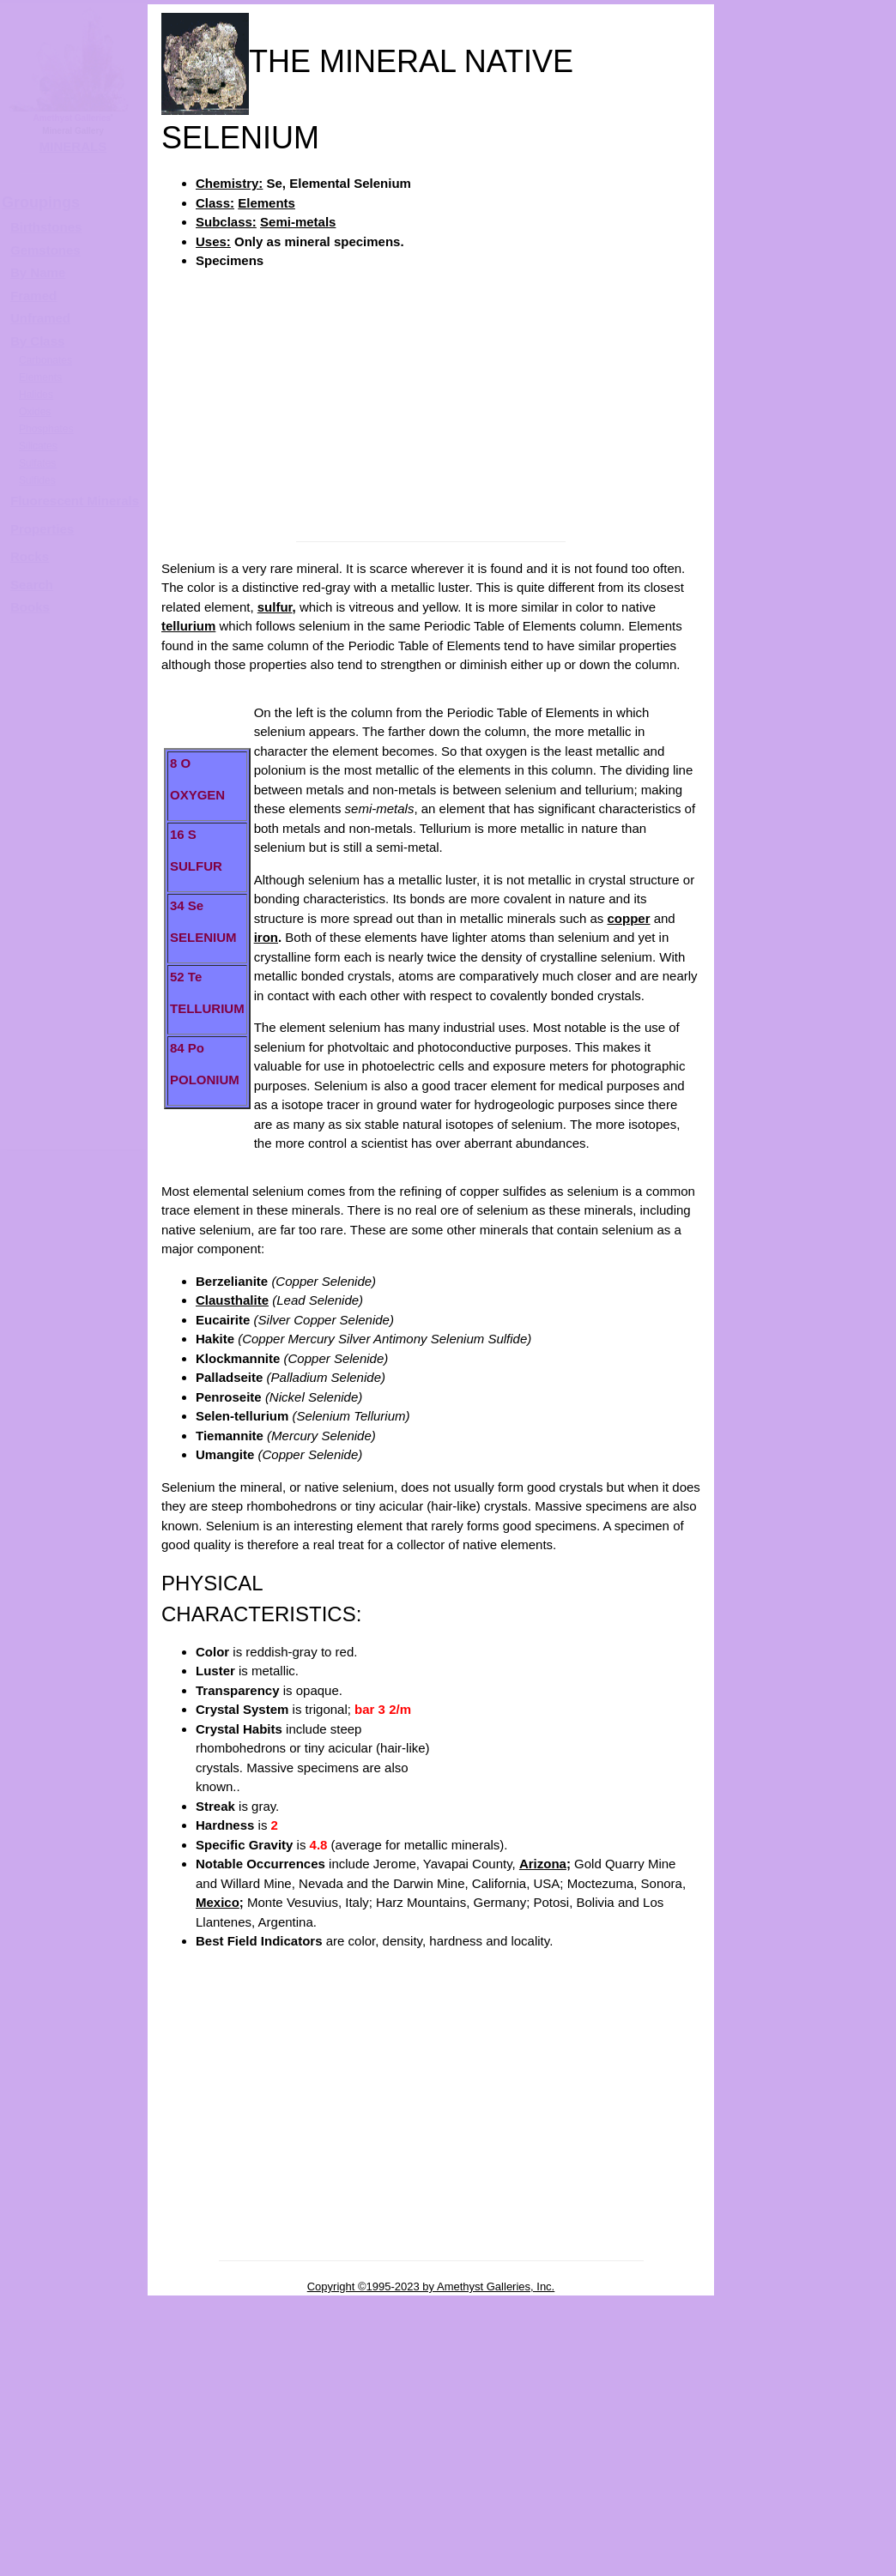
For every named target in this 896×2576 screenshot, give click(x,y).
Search (31, 584)
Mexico (217, 1902)
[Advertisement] (431, 404)
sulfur (275, 607)
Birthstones (46, 227)
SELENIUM (822, 545)
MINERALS (72, 146)
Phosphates (46, 429)
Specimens (229, 260)
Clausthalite (232, 1300)
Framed (33, 295)
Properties (42, 529)
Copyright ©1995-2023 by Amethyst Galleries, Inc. (431, 2286)
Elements (266, 203)
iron (266, 937)
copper (629, 918)
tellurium (188, 625)
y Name (42, 272)
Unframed (40, 318)
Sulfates (37, 463)
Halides (36, 395)
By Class (37, 341)
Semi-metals (298, 221)
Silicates (38, 446)
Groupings (41, 202)
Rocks (29, 556)
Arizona (542, 1863)
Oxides (35, 412)
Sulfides (37, 480)
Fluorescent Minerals (74, 500)
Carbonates (45, 360)
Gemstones (45, 250)
